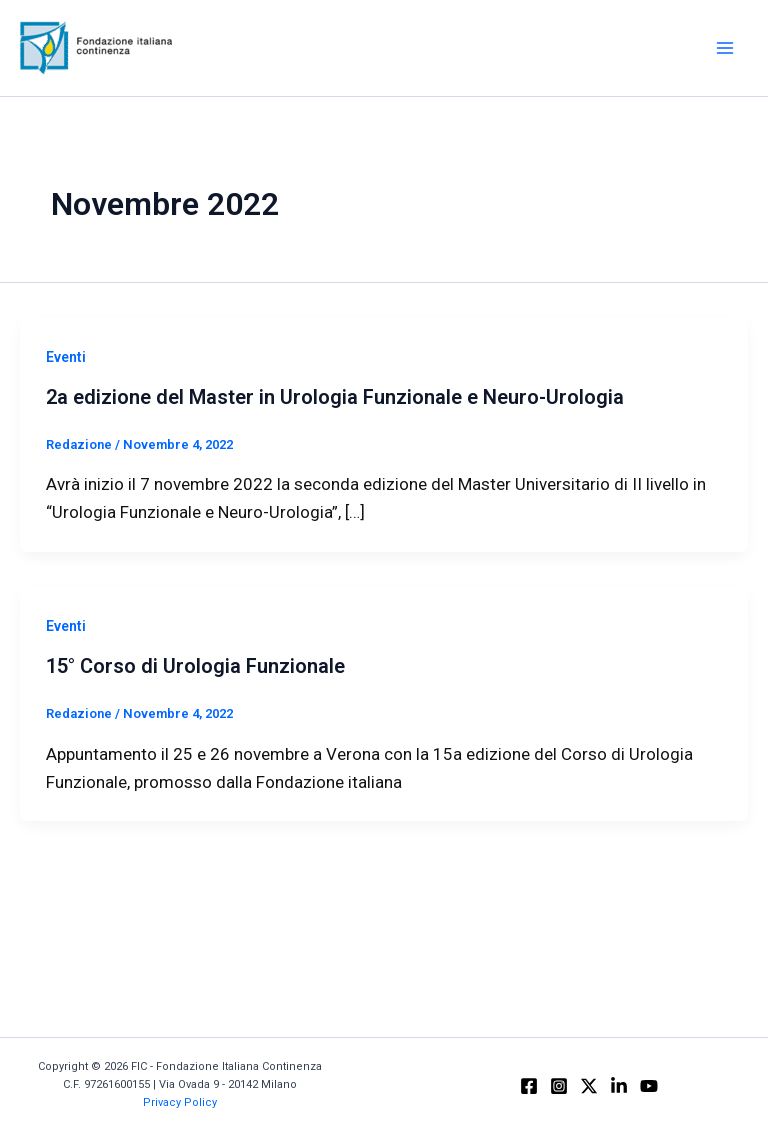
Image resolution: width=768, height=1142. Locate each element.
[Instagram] (559, 1086)
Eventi (66, 357)
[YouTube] (649, 1086)
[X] (589, 1086)
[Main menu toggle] (726, 48)
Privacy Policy (180, 1102)
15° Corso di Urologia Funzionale (195, 666)
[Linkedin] (619, 1086)
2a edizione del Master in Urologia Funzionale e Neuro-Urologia (335, 397)
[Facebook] (529, 1086)
